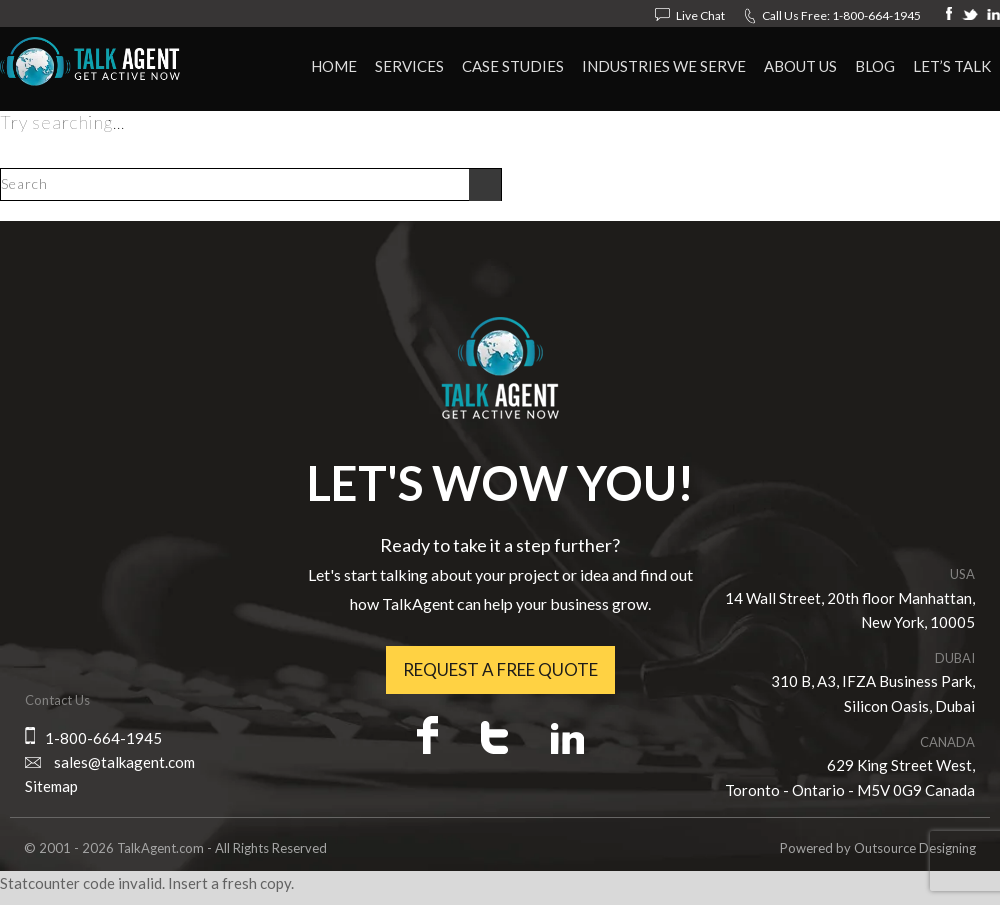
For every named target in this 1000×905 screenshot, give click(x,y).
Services (409, 66)
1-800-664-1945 (876, 15)
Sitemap (51, 786)
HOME (334, 66)
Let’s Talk (952, 66)
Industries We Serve (664, 66)
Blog (875, 66)
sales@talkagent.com (124, 762)
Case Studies (513, 66)
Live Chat (700, 15)
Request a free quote (500, 669)
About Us (800, 66)
